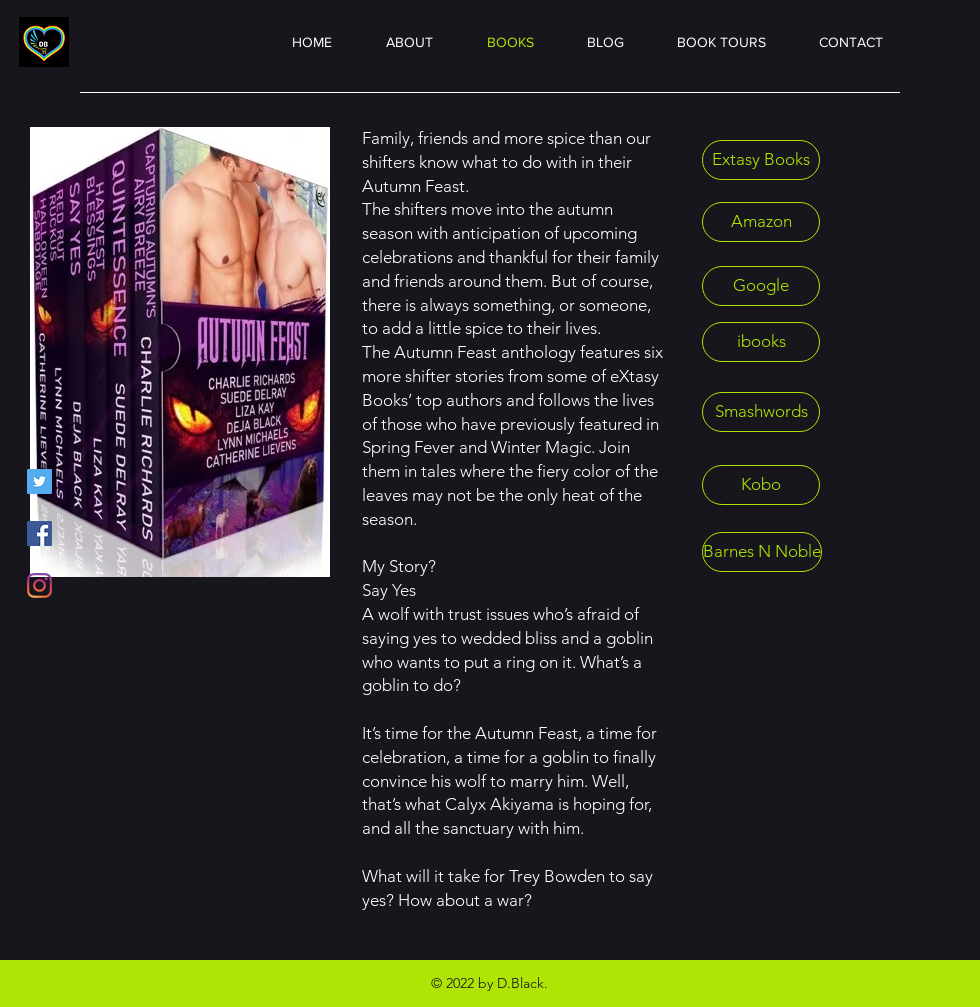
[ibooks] (761, 342)
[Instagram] (39, 585)
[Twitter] (39, 481)
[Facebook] (39, 533)
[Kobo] (761, 485)
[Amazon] (761, 222)
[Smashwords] (761, 412)
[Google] (761, 286)
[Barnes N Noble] (762, 552)
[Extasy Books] (761, 160)
